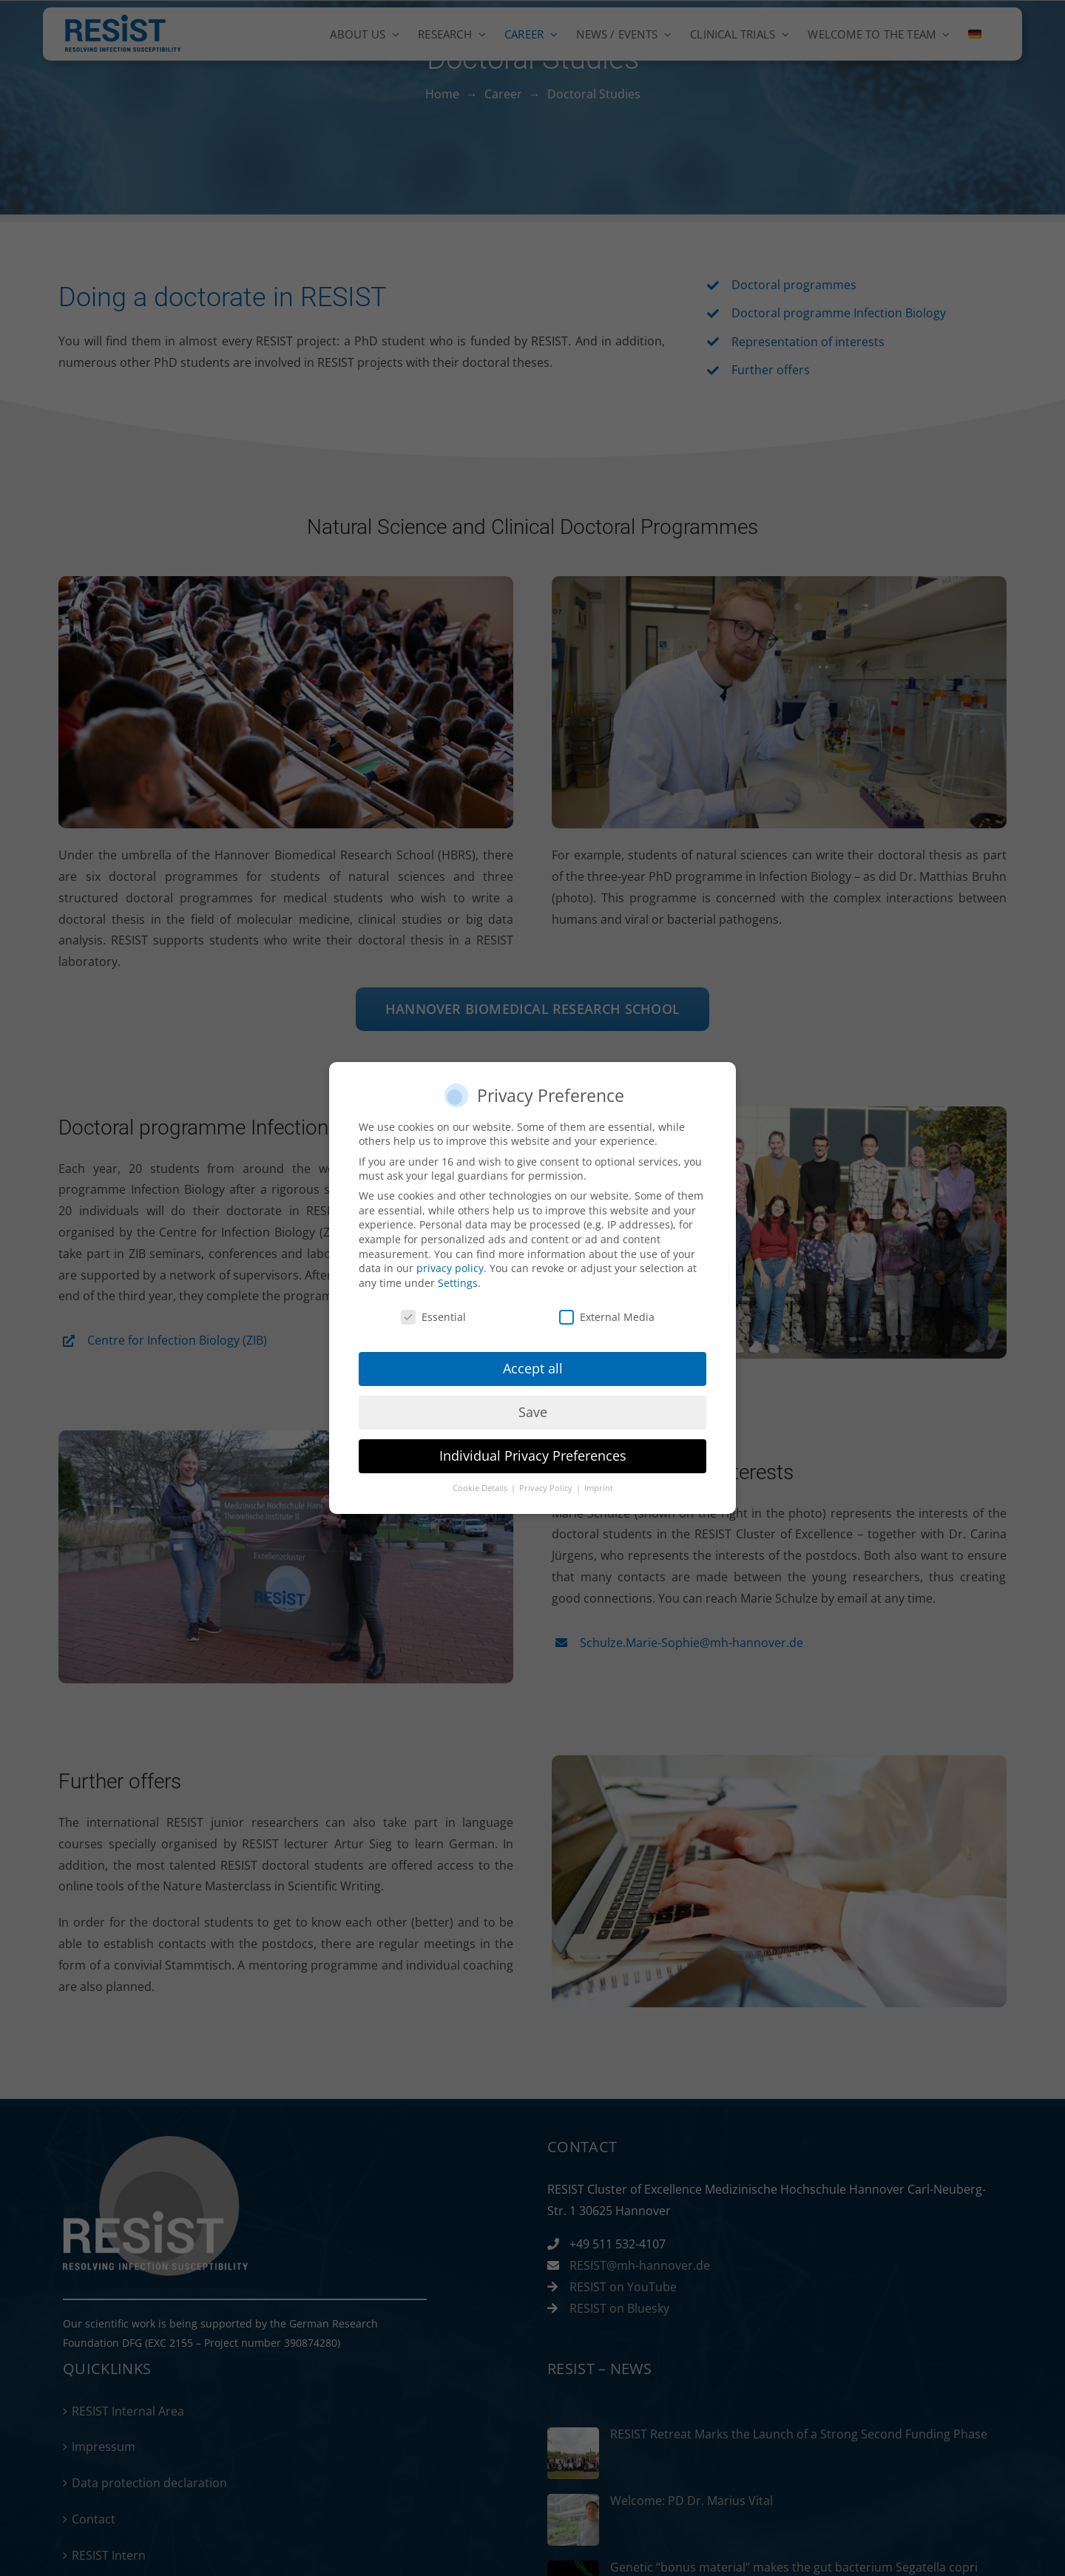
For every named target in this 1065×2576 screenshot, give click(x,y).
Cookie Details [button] (481, 1488)
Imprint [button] (598, 1488)
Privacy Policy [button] (547, 1488)
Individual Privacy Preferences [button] (532, 1455)
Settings (458, 1283)
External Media (607, 1317)
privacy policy (450, 1268)
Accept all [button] (533, 1368)
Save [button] (532, 1412)
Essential (433, 1317)
